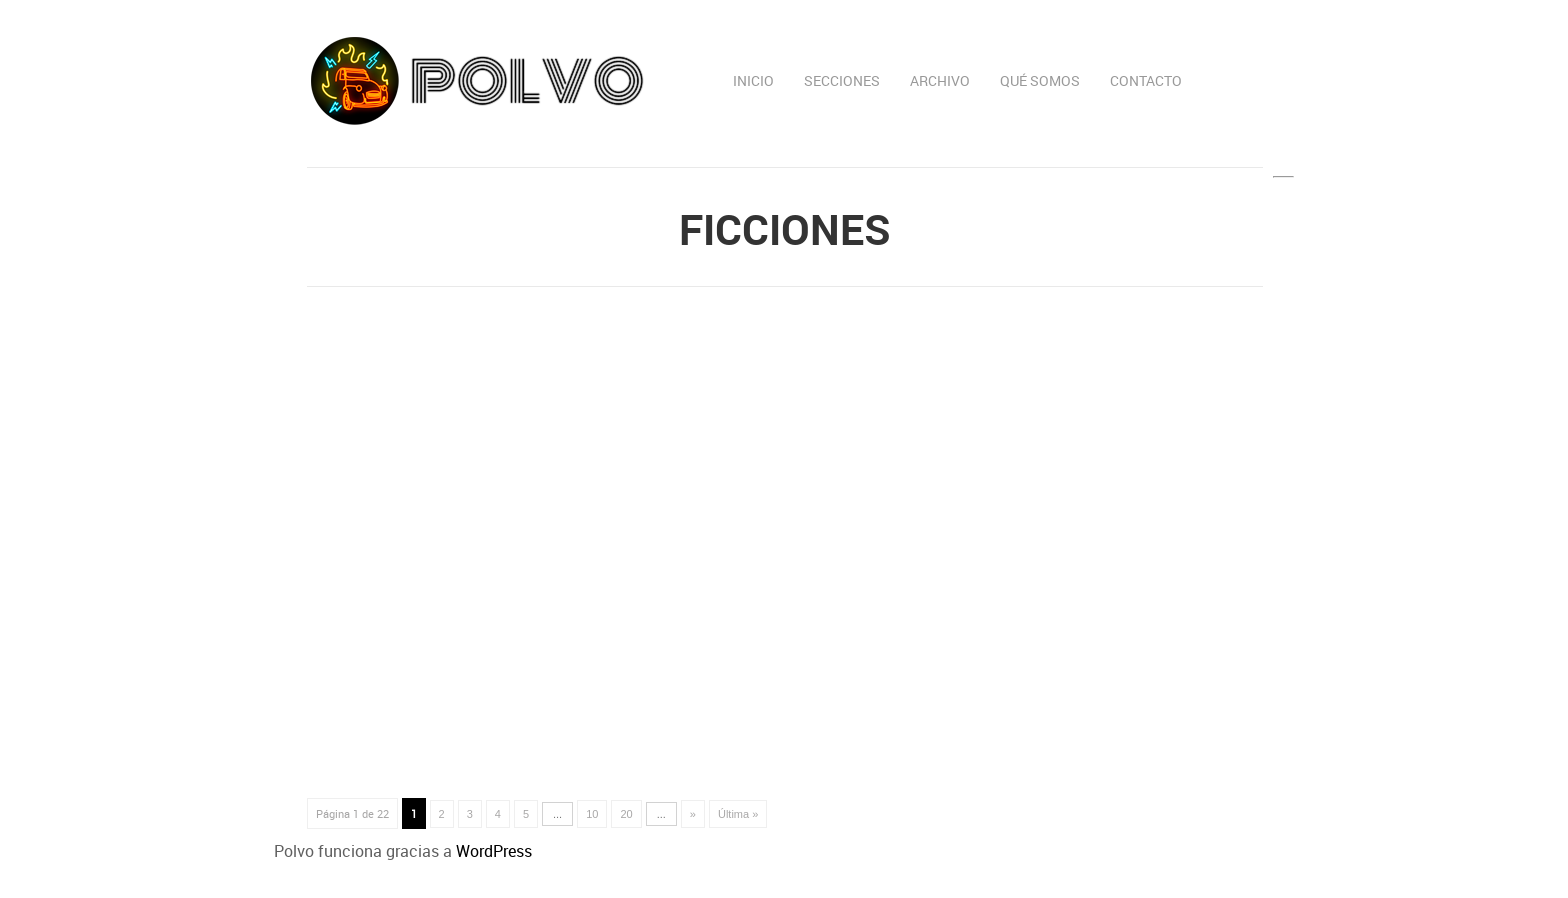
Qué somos (1040, 80)
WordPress (494, 851)
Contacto (1146, 80)
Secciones (842, 80)
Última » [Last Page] (738, 814)
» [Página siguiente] (693, 814)
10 (592, 814)
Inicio (753, 80)
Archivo (940, 80)
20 (626, 814)
